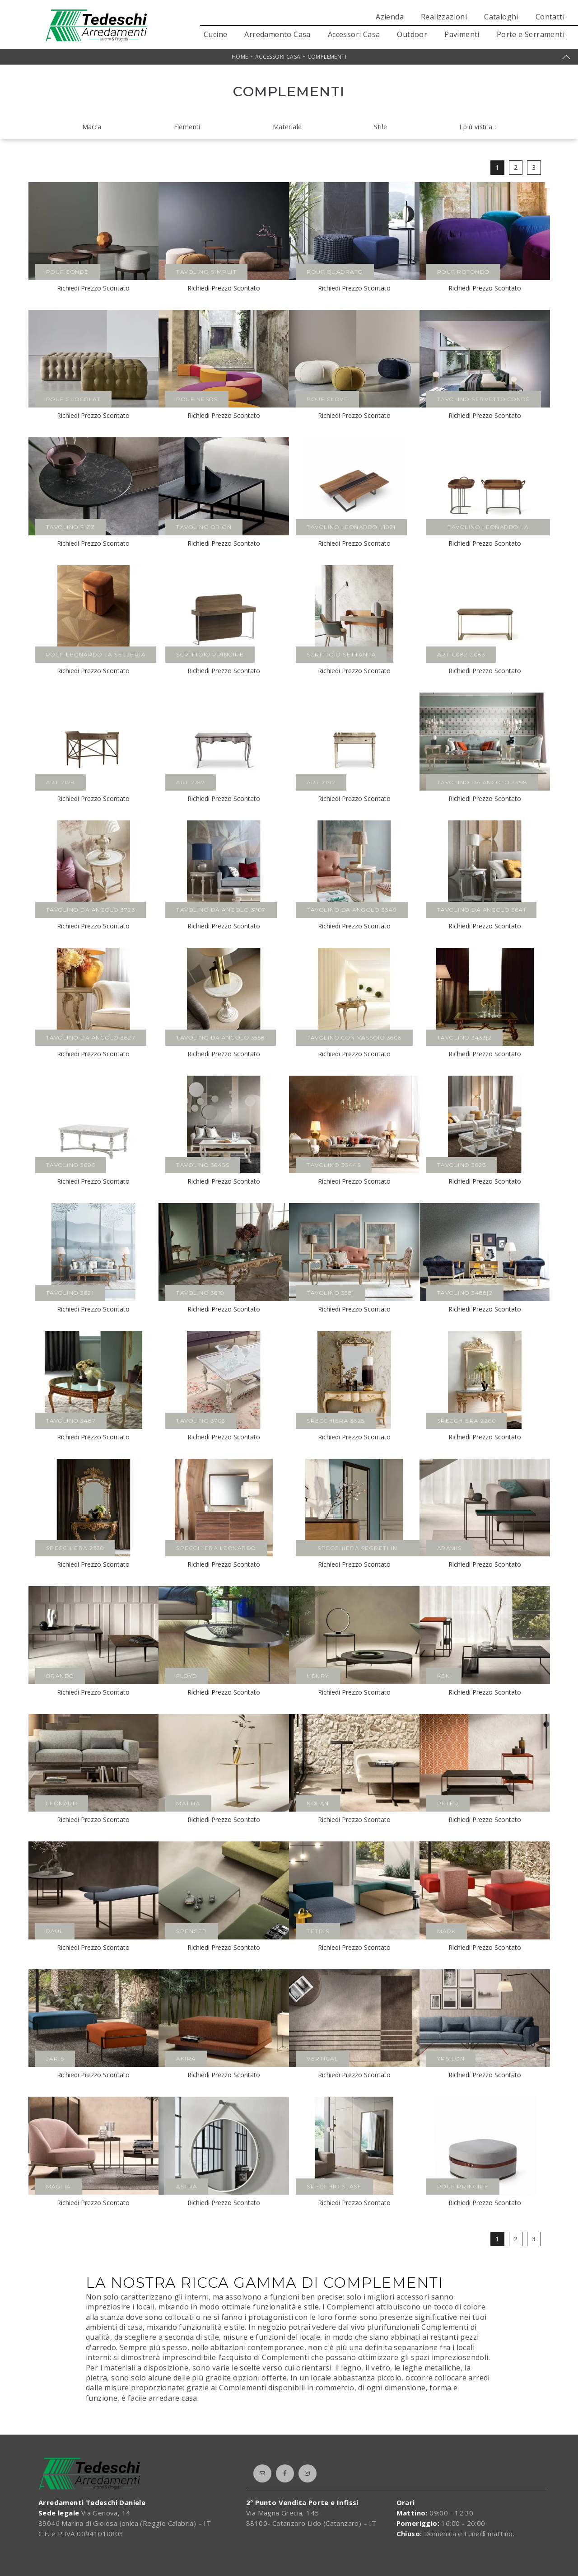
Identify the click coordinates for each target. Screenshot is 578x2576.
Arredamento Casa (277, 34)
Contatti (550, 17)
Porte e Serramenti (530, 34)
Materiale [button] (287, 126)
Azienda (390, 17)
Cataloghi (501, 17)
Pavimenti (462, 34)
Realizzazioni (444, 17)
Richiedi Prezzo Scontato (93, 288)
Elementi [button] (187, 126)
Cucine (215, 34)
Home (240, 57)
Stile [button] (380, 126)
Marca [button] (92, 126)
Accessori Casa (354, 34)
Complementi (327, 57)
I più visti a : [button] (477, 126)
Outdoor (412, 34)
